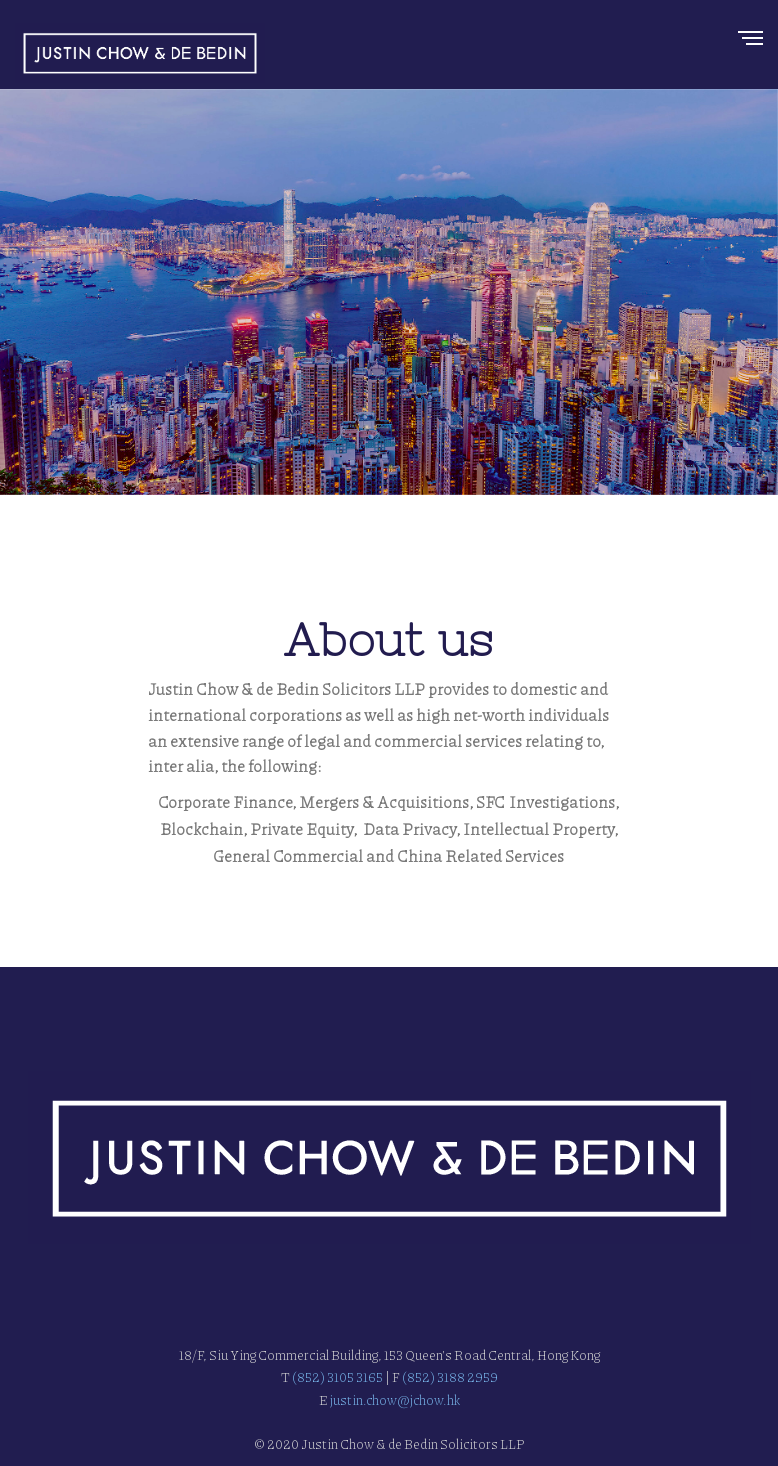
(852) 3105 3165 (337, 1377)
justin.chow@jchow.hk (394, 1400)
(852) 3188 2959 (450, 1377)
